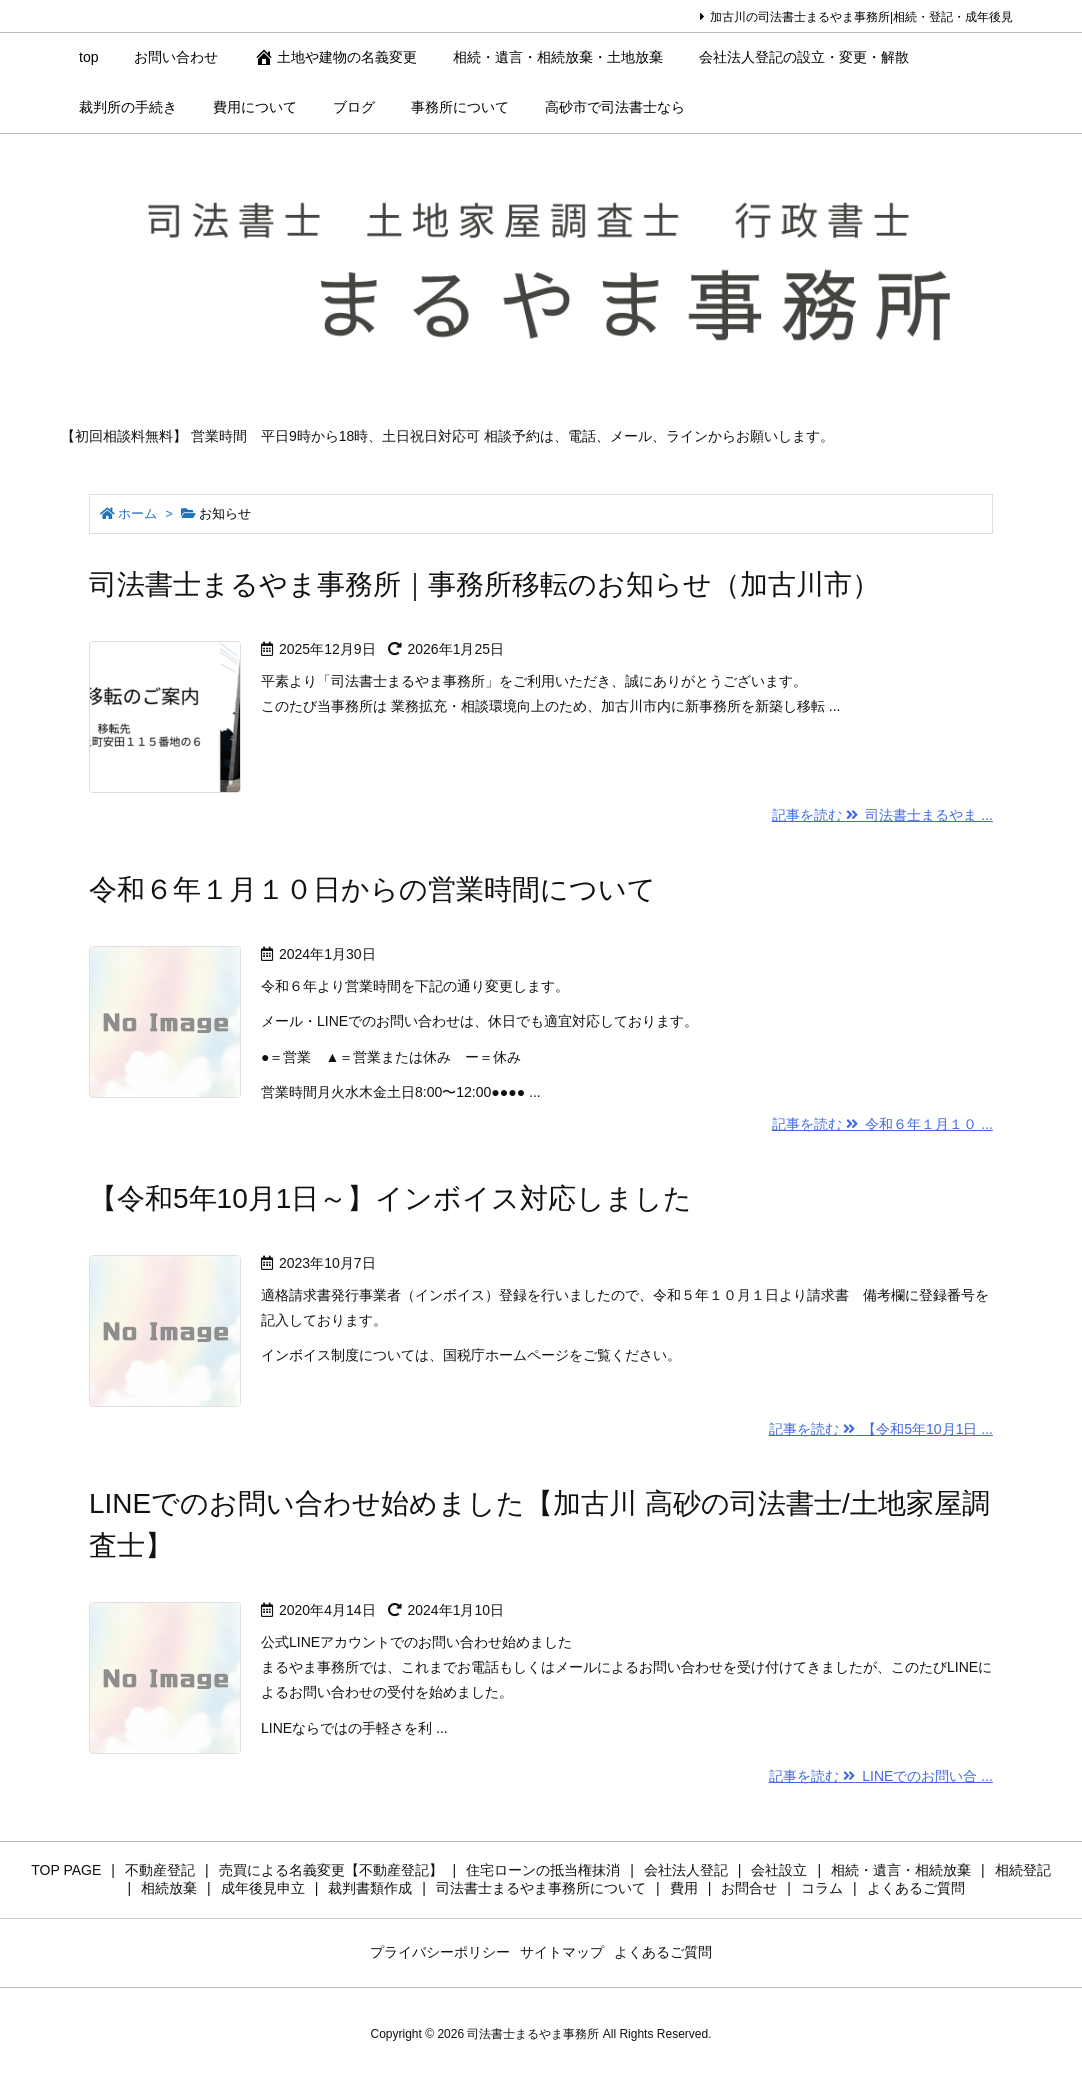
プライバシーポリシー (440, 1952)
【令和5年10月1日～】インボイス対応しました (390, 1198)
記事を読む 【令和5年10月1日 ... (881, 1429)
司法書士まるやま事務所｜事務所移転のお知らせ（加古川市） (484, 584)
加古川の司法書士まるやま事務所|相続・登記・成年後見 (861, 17)
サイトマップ (562, 1952)
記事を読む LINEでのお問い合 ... (881, 1776)
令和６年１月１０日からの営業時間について (372, 889)
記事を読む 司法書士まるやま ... (882, 815)
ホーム (137, 513)
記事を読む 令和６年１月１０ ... (882, 1124)
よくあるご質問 (663, 1952)
